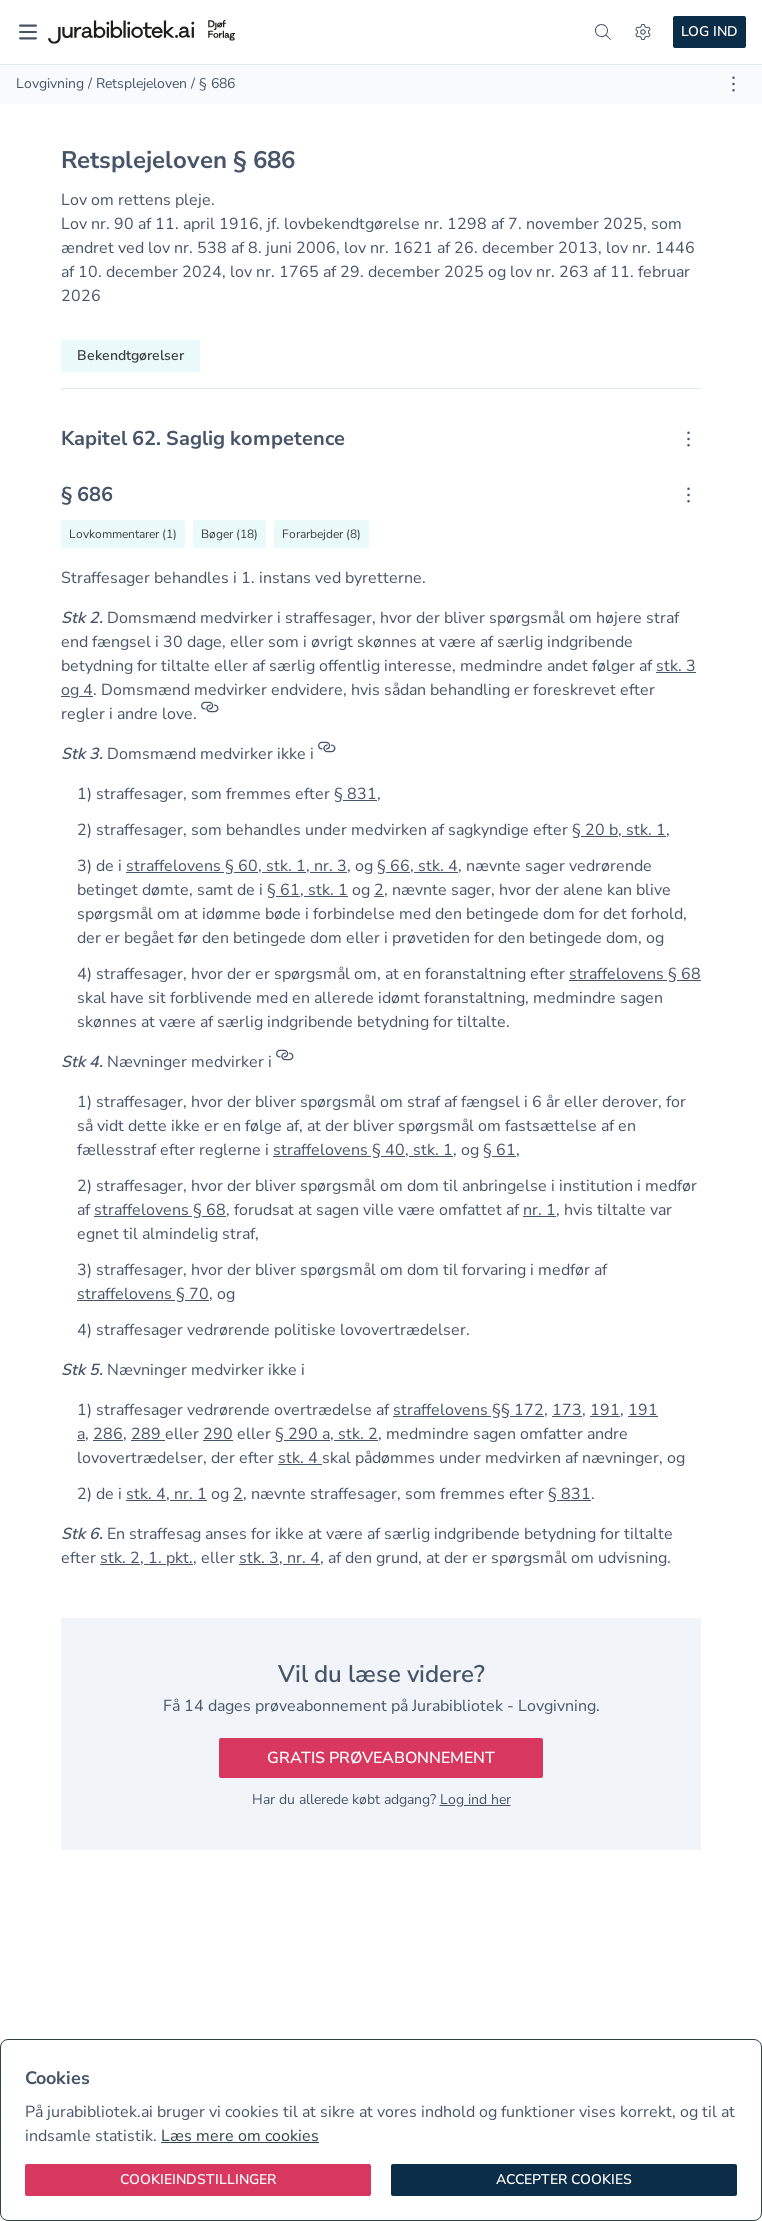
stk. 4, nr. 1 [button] (166, 1494)
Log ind (709, 31)
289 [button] (148, 1434)
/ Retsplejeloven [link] (137, 83)
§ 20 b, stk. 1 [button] (619, 830)
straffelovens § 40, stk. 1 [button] (363, 1150)
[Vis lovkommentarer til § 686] (123, 534)
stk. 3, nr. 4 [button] (279, 1558)
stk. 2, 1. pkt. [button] (146, 1558)
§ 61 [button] (499, 1150)
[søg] (603, 32)
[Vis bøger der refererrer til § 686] (229, 534)
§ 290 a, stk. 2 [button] (326, 1434)
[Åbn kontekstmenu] (688, 439)
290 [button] (218, 1434)
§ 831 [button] (355, 794)
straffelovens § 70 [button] (143, 1294)
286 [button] (108, 1434)
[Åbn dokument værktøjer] (733, 84)
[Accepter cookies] (564, 2180)
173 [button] (567, 1410)
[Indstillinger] (643, 32)
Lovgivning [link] (50, 83)
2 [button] (379, 890)
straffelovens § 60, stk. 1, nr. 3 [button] (236, 866)
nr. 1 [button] (539, 1210)
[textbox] (381, 439)
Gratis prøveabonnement (381, 1758)
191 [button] (605, 1410)
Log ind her (475, 1799)
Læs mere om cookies (240, 2136)
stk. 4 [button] (300, 1458)
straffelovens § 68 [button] (635, 974)
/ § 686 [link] (213, 83)
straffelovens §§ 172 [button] (468, 1410)
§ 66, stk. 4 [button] (417, 866)
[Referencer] (210, 714)
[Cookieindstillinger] (198, 2180)
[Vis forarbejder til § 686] (321, 534)
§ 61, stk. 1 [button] (307, 890)
